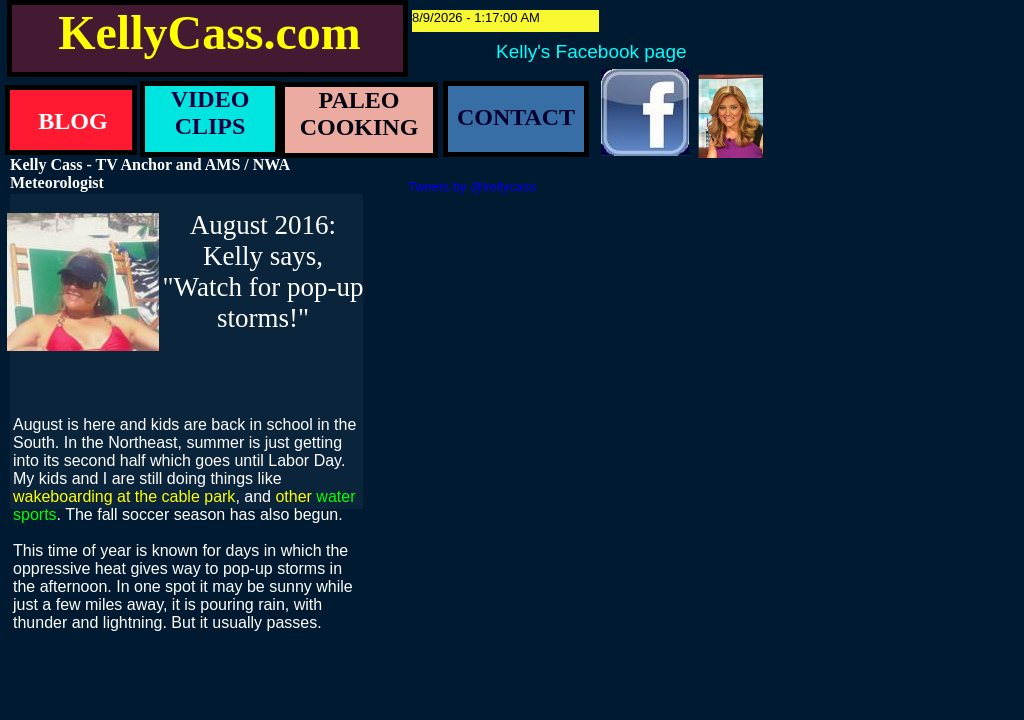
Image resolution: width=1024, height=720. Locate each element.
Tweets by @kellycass (472, 186)
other (293, 496)
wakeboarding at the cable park (124, 496)
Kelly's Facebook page (591, 51)
